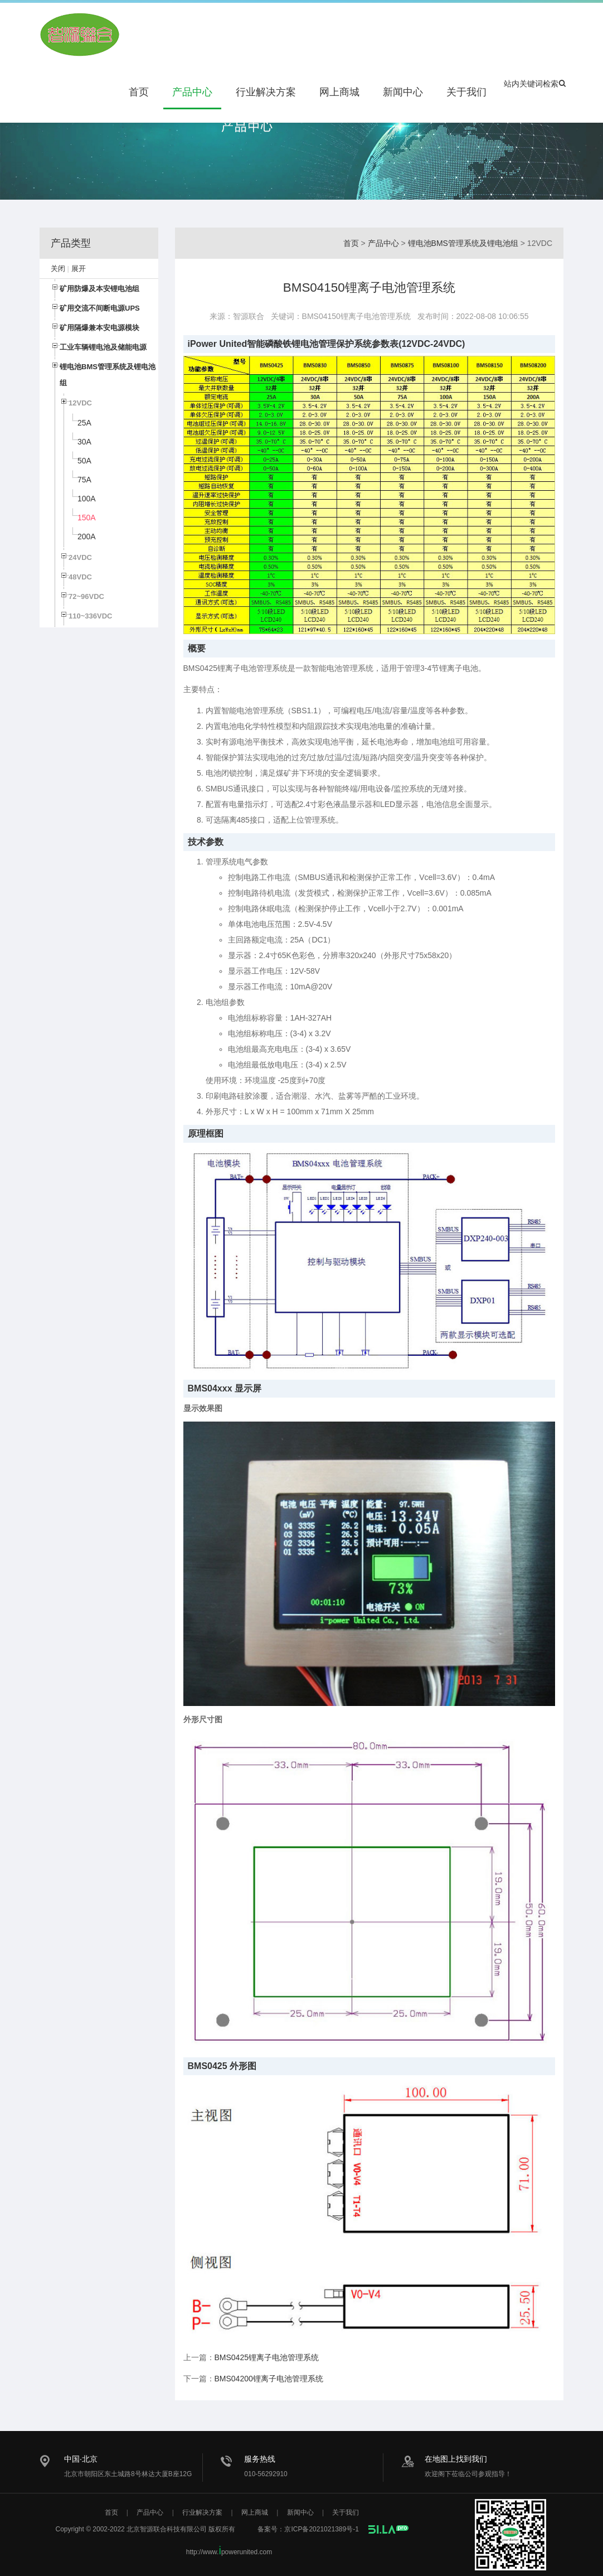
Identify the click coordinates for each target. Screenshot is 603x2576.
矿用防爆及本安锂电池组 (99, 288)
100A (86, 498)
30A (84, 441)
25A (84, 422)
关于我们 (466, 92)
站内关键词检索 (535, 83)
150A (86, 517)
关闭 (58, 268)
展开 (78, 268)
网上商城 (339, 92)
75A (84, 479)
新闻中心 (403, 92)
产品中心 (192, 92)
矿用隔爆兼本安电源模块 (99, 327)
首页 (139, 92)
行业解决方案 (266, 92)
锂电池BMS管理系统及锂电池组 (463, 243)
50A (84, 460)
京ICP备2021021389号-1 (321, 2529)
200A (86, 536)
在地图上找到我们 (456, 2458)
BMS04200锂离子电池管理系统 (269, 2378)
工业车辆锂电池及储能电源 (103, 347)
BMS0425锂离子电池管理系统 (267, 2357)
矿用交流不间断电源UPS (100, 308)
